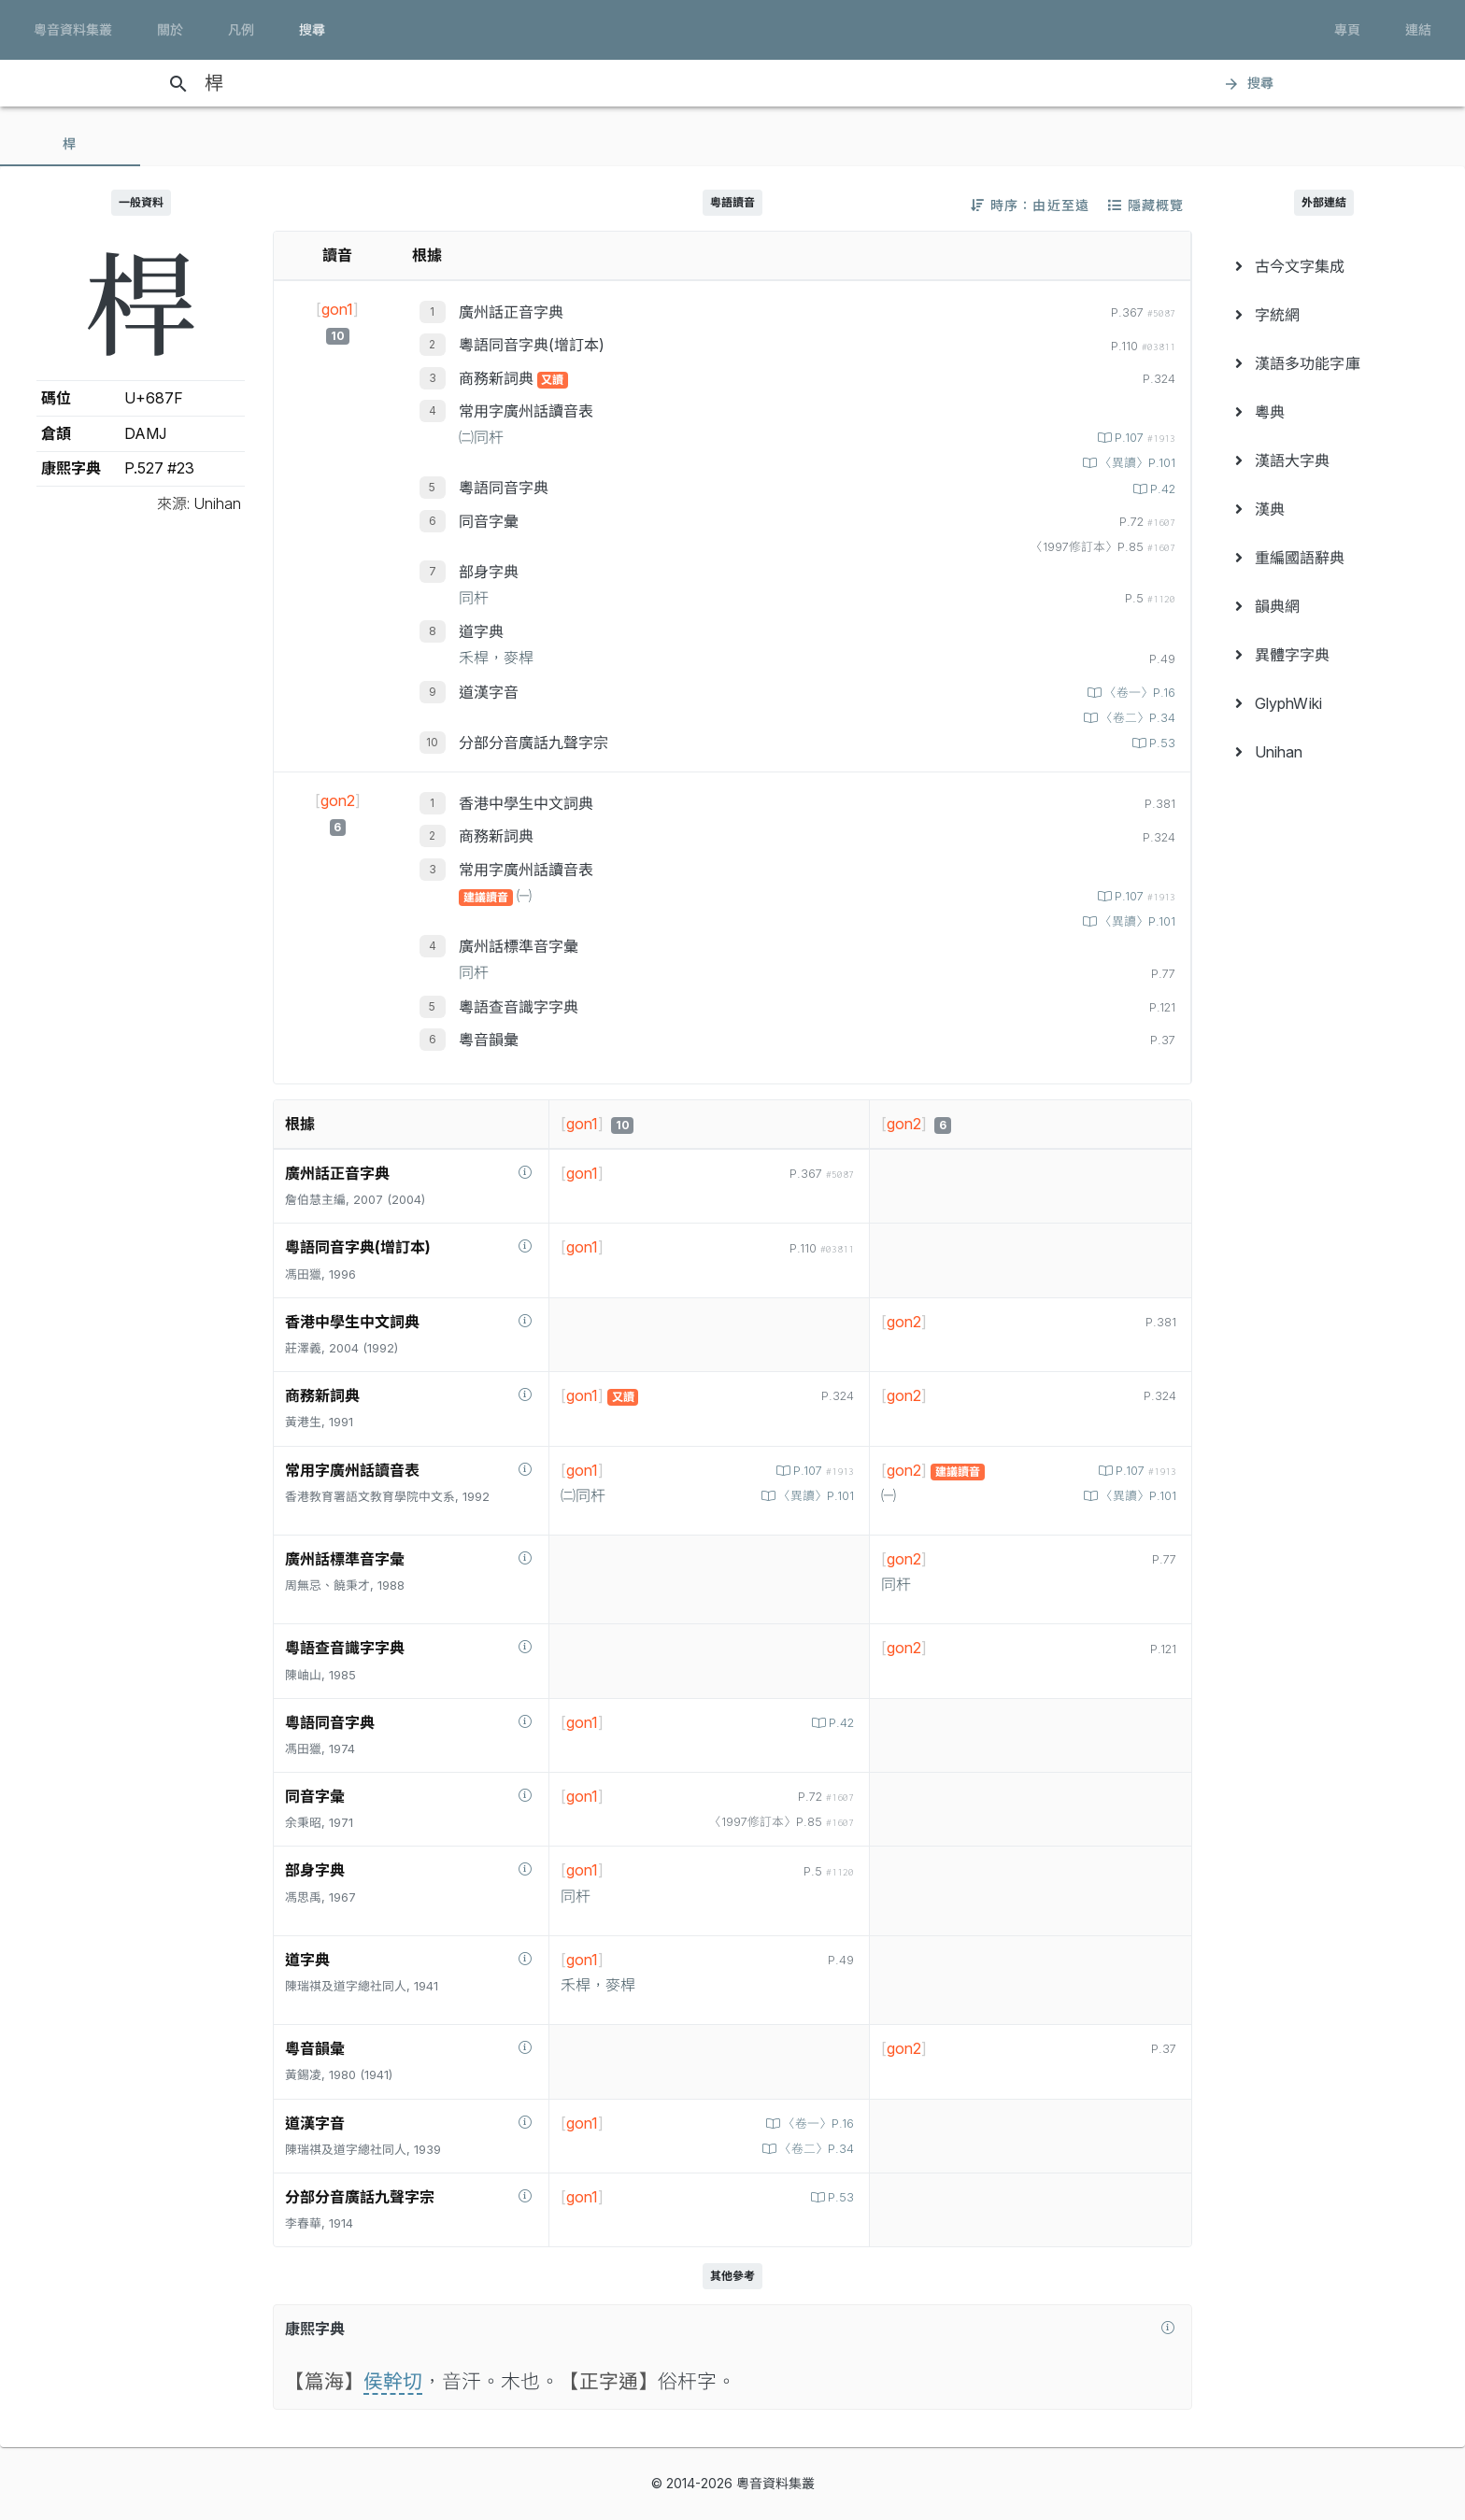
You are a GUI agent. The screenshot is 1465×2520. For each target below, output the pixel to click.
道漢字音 (489, 692)
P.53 (1160, 743)
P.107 (1143, 438)
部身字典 (489, 571)
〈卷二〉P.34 (1136, 718)
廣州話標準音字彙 (518, 946)
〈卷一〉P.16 (1138, 693)
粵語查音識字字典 (518, 1007)
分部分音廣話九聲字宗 (533, 742)
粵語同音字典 (503, 487)
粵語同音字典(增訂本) (531, 344)
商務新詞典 (498, 378)
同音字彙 (489, 521)
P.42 (1160, 489)
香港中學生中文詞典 (526, 803)
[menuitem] (1324, 266)
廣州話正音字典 (511, 312)
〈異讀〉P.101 (1135, 463)
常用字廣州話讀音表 (526, 411)
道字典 (481, 631)
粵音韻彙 (489, 1039)
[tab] (70, 143)
